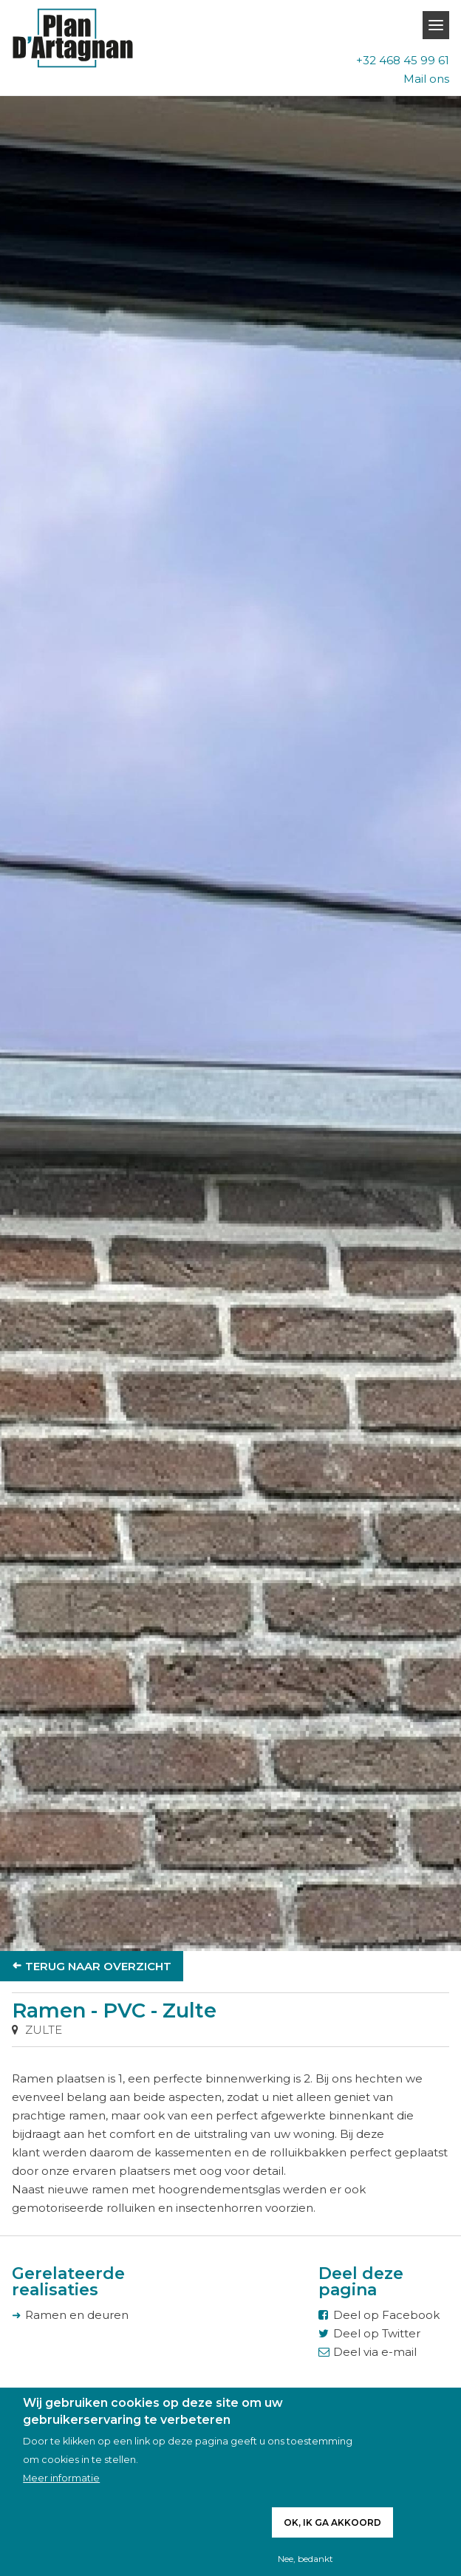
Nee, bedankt (305, 2558)
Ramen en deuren (77, 2315)
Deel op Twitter (376, 2333)
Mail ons (426, 79)
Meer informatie (61, 2478)
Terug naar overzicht (98, 1966)
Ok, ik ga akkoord (332, 2522)
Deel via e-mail (375, 2352)
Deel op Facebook (386, 2315)
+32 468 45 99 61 (402, 60)
